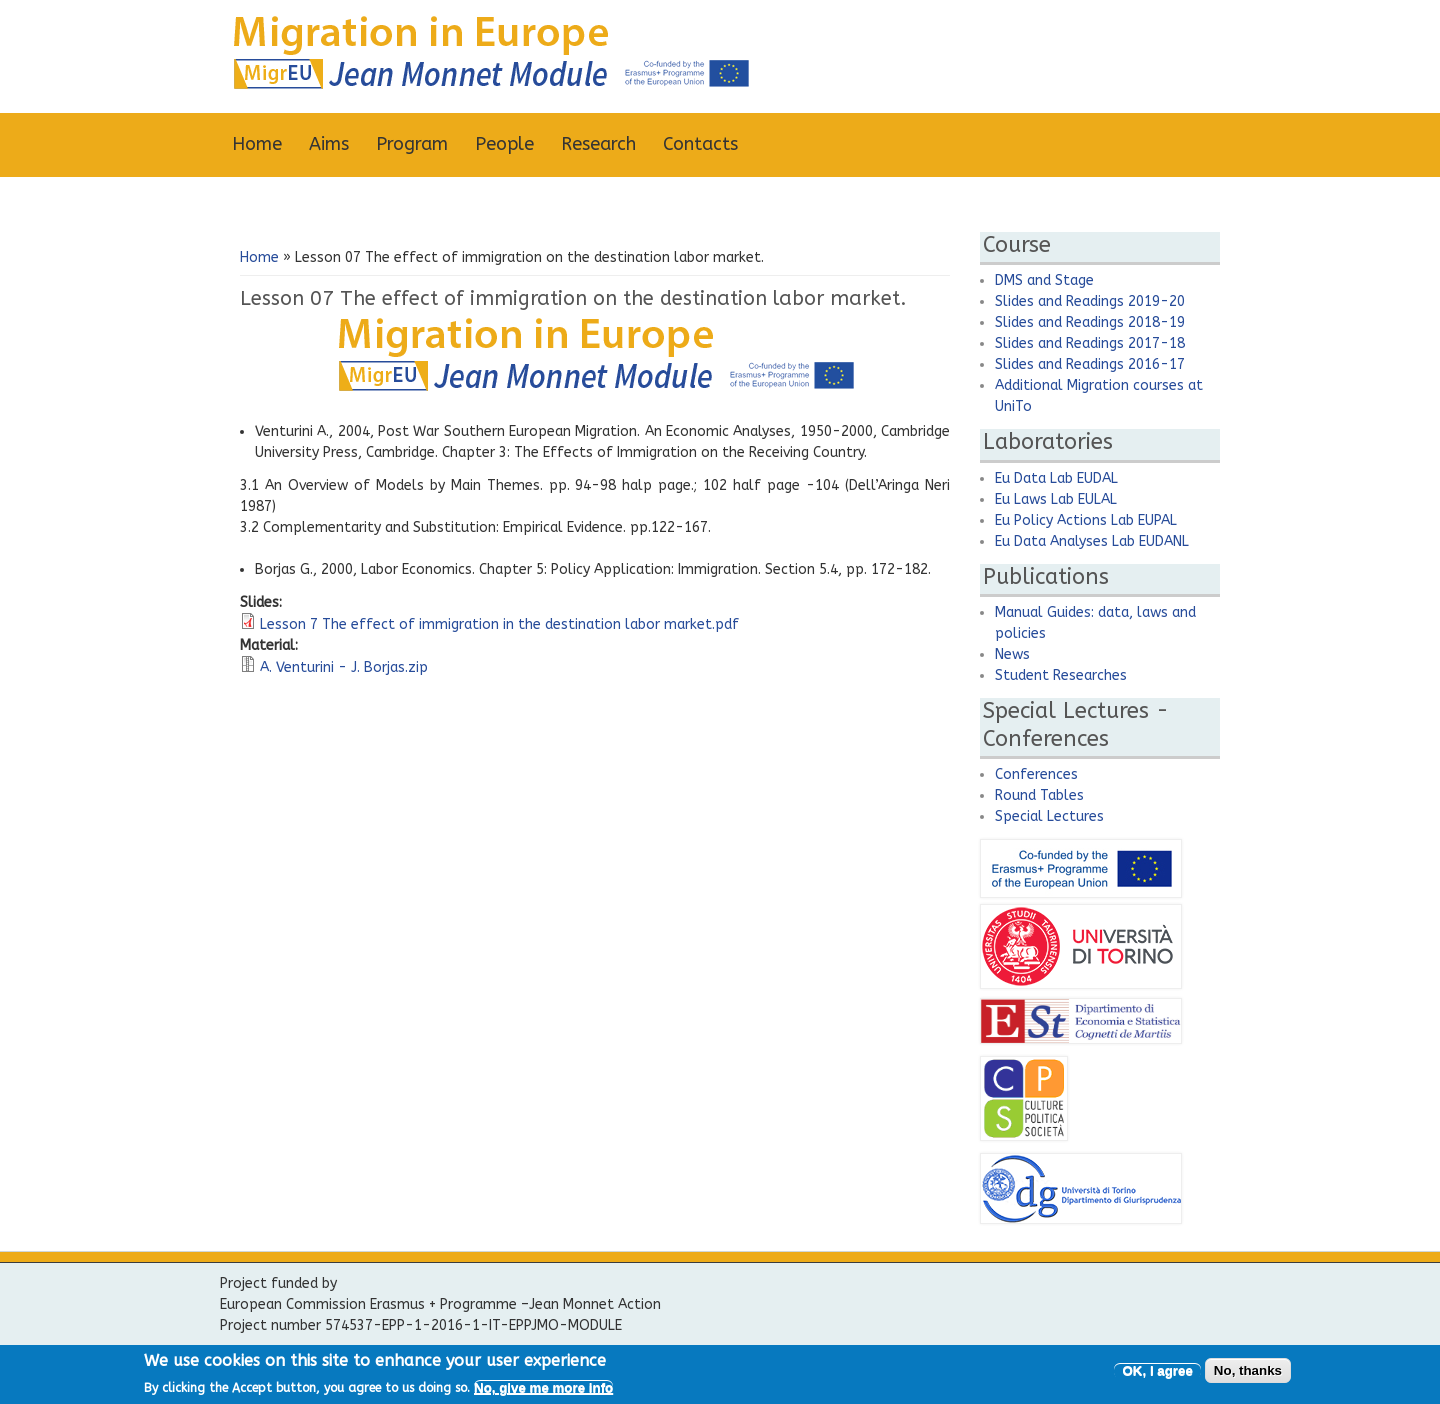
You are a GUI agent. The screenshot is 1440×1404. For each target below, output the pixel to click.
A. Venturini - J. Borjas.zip (344, 667)
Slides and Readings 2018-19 (1090, 322)
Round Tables (1039, 795)
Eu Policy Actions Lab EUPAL (1086, 520)
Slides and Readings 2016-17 (1090, 364)
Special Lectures (1049, 816)
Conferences (1036, 774)
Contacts (700, 144)
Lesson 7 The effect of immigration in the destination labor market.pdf (499, 624)
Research (598, 144)
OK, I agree (1157, 1375)
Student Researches (1061, 675)
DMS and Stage (1044, 280)
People (504, 144)
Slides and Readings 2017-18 (1090, 343)
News (1012, 654)
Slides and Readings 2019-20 (1090, 301)
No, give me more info (543, 1392)
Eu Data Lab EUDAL (1056, 478)
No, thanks (1248, 1375)
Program (412, 144)
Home (257, 144)
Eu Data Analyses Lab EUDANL (1092, 541)
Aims (329, 144)
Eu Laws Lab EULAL (1056, 499)
